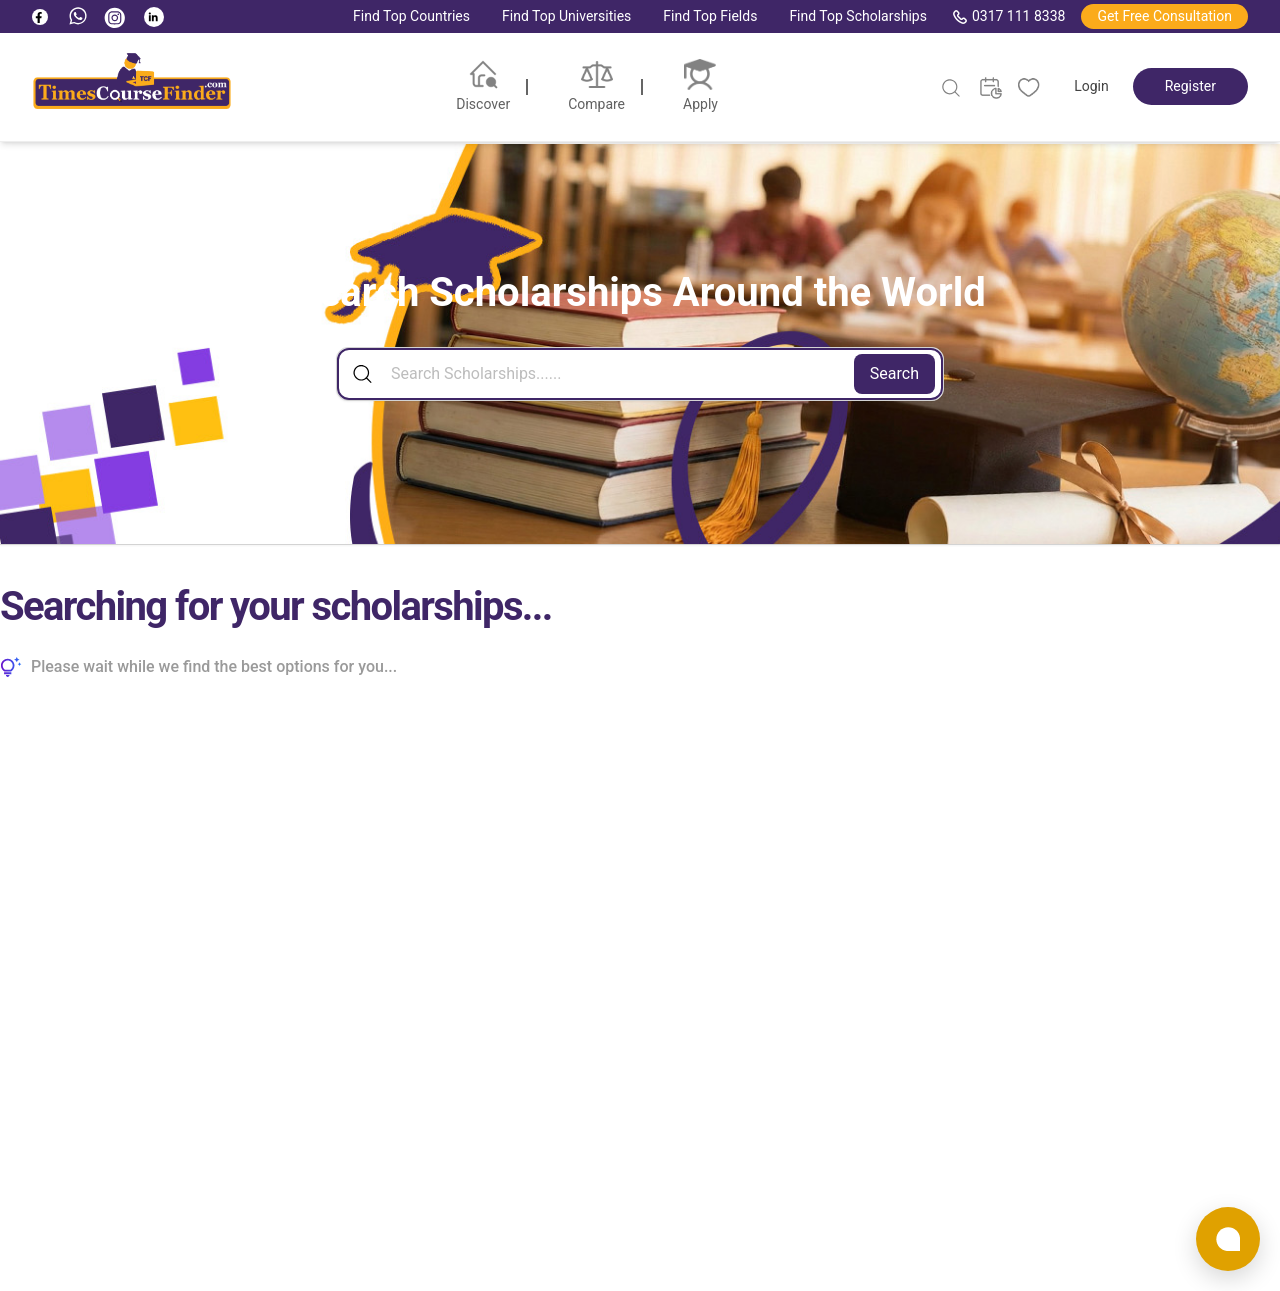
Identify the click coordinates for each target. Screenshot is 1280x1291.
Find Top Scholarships (858, 16)
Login (1091, 86)
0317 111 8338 (1009, 16)
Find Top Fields (710, 16)
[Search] (640, 374)
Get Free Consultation (1164, 16)
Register (1190, 86)
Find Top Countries (411, 16)
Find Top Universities (566, 16)
